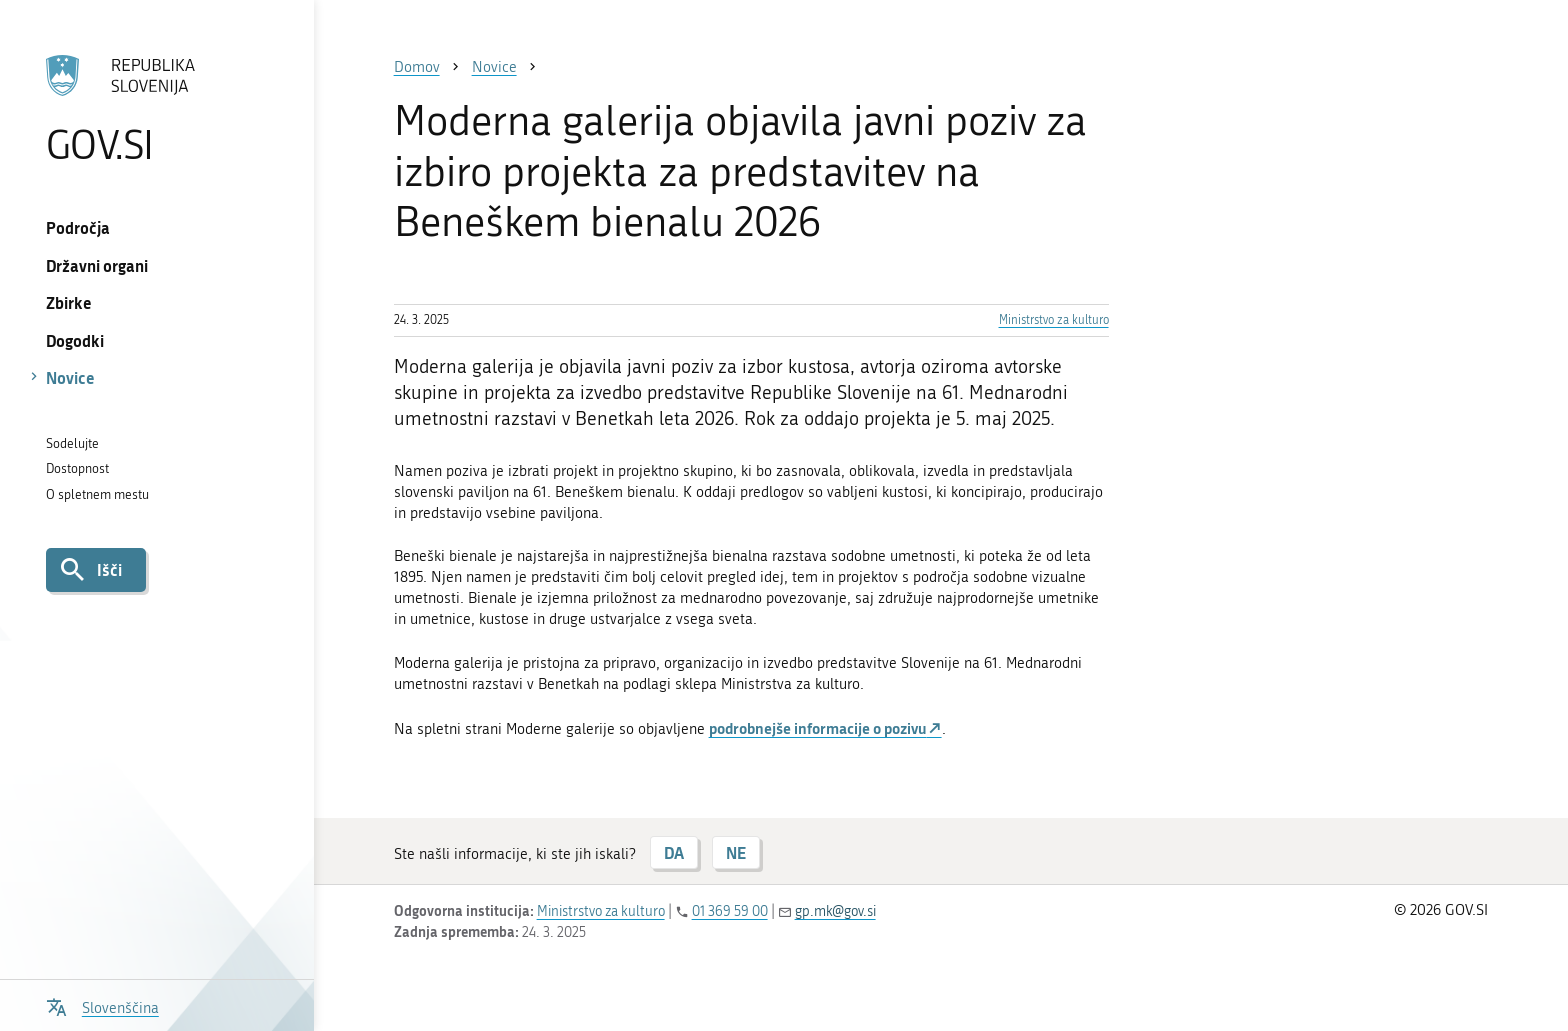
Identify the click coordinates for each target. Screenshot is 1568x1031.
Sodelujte (72, 443)
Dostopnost (77, 468)
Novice (70, 377)
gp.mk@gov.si (835, 911)
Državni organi (97, 265)
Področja (78, 227)
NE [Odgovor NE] (736, 852)
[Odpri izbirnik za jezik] (102, 1005)
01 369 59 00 (730, 911)
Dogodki (75, 340)
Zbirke (69, 302)
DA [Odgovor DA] (674, 852)
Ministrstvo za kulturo (1054, 320)
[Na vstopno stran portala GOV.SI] (156, 109)
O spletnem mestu (97, 494)
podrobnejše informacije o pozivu (818, 728)
